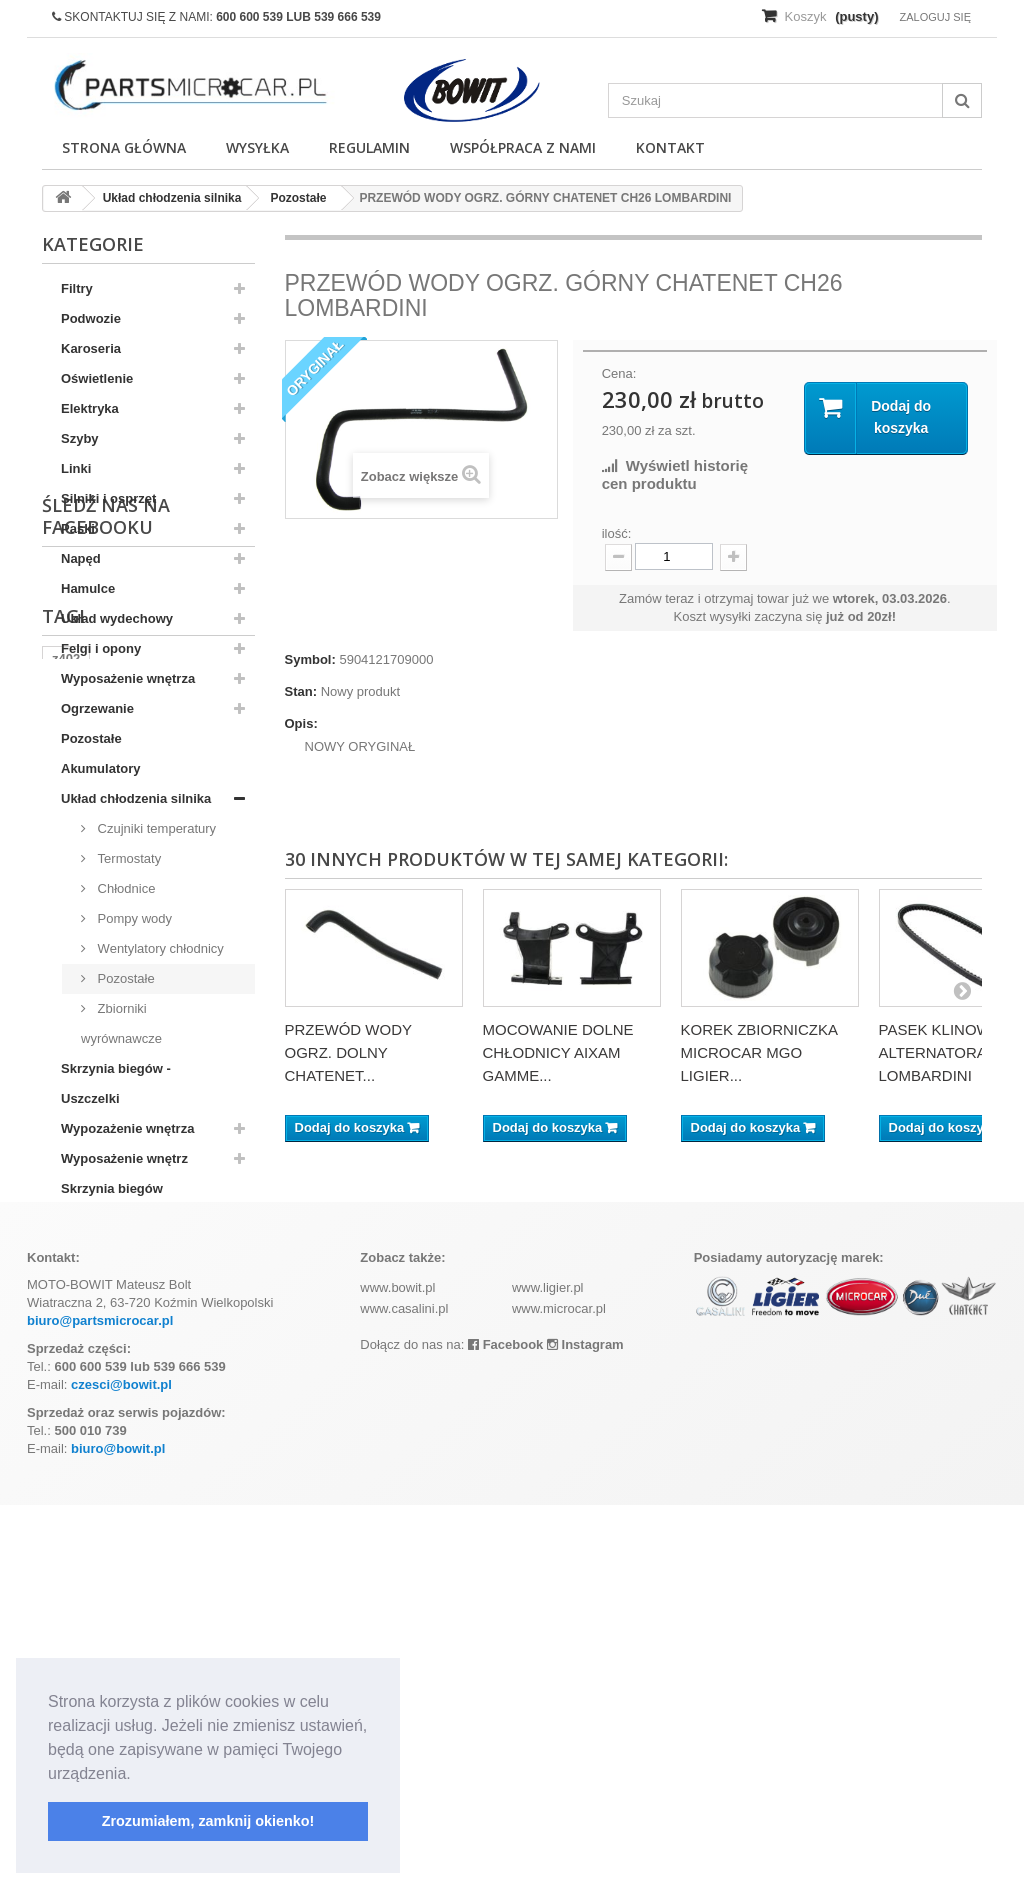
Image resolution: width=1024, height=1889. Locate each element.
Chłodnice (124, 888)
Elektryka (90, 408)
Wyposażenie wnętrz (124, 1158)
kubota (73, 1458)
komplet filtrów (98, 1488)
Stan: (301, 691)
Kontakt (670, 147)
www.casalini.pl (404, 1692)
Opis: (301, 723)
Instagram (585, 1728)
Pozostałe (91, 738)
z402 (66, 1398)
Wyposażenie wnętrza (128, 678)
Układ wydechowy (117, 618)
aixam (136, 1458)
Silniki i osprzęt (108, 498)
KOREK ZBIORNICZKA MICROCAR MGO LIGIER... (759, 1052)
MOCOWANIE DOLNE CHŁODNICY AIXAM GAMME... (558, 1052)
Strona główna (124, 147)
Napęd (81, 558)
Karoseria (91, 348)
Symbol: (310, 659)
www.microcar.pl (559, 1692)
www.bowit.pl (397, 1671)
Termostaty (127, 858)
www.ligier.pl (548, 1671)
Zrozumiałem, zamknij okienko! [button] (208, 1821)
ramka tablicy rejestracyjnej (137, 1428)
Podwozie (91, 318)
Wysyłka (257, 147)
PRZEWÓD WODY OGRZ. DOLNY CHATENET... (348, 1052)
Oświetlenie (97, 378)
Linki (76, 468)
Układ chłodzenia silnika (136, 798)
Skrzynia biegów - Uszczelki (116, 1083)
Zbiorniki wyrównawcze (121, 1023)
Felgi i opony (101, 648)
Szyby (80, 438)
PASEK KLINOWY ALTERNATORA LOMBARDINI (940, 1052)
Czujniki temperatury (155, 828)
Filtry (77, 288)
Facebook (505, 1728)
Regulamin (369, 147)
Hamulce (88, 588)
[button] (138, 1775)
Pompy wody (133, 918)
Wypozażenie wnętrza (127, 1128)
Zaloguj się (935, 17)
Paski (78, 528)
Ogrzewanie (97, 708)
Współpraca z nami (523, 147)
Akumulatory (100, 768)
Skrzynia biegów (112, 1188)
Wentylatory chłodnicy (159, 948)
